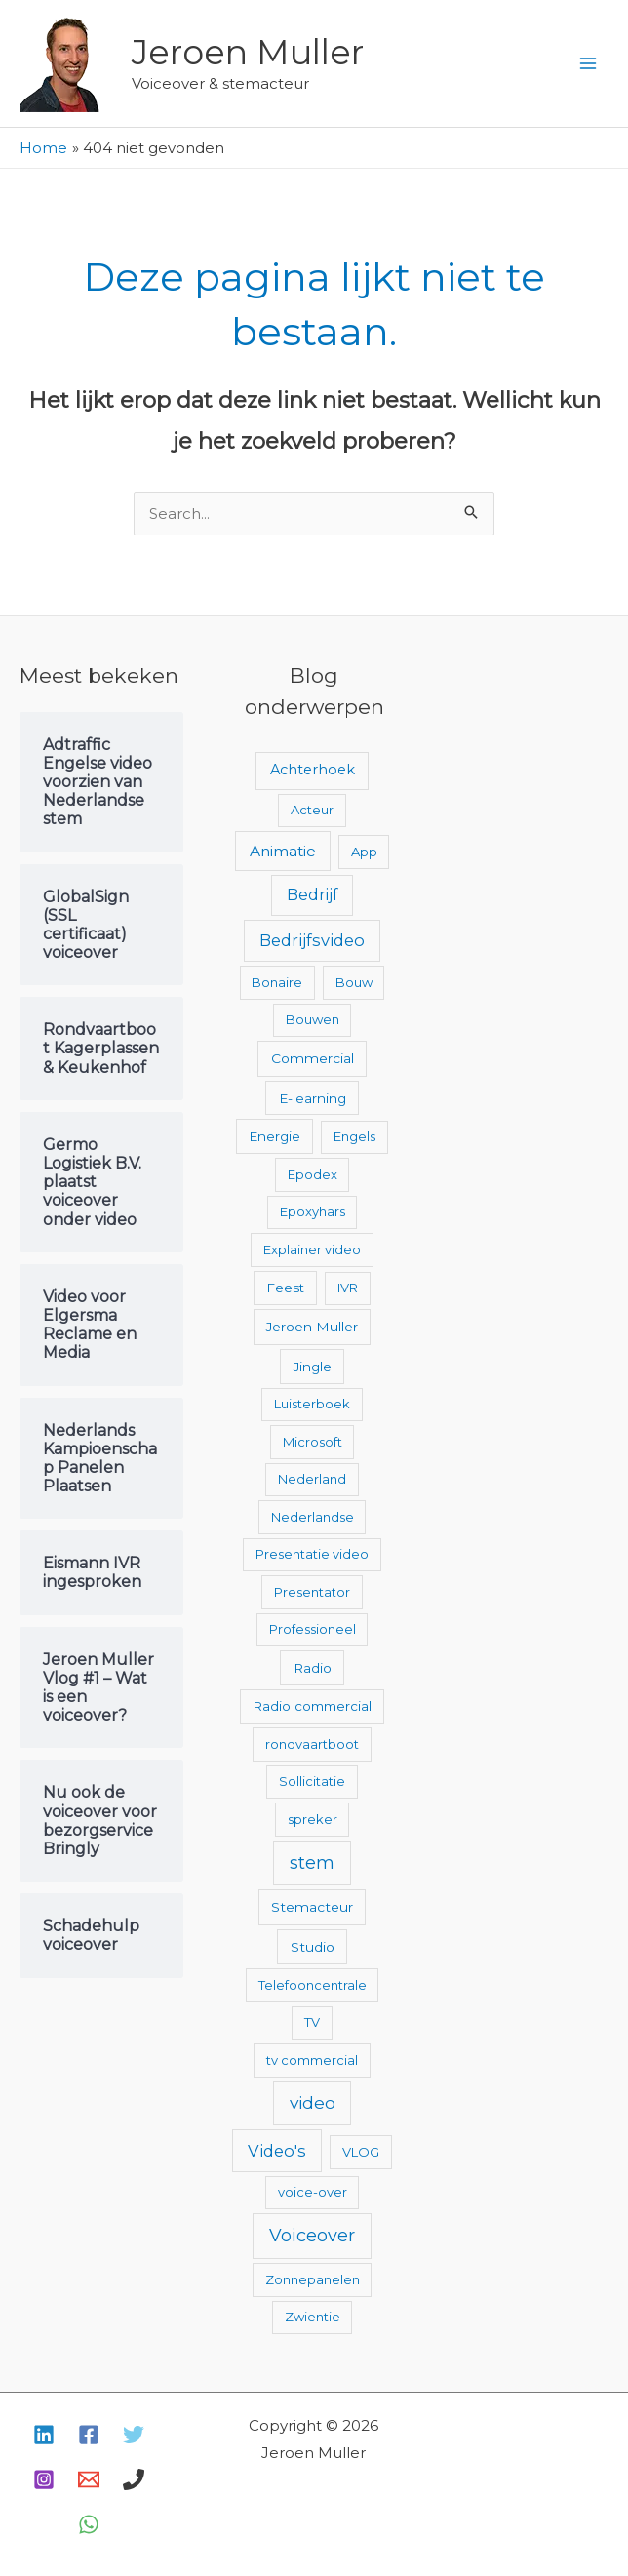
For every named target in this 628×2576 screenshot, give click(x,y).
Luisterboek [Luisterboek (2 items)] (312, 1403)
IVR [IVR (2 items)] (347, 1287)
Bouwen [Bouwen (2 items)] (312, 1019)
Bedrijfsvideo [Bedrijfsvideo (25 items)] (312, 940)
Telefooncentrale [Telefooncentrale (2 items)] (312, 1985)
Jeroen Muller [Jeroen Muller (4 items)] (312, 1326)
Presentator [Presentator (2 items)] (312, 1592)
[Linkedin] (43, 2434)
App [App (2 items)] (364, 851)
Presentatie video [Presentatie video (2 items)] (312, 1554)
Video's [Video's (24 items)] (277, 2150)
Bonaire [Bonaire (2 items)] (277, 982)
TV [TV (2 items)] (312, 2022)
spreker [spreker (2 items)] (312, 1819)
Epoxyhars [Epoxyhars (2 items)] (312, 1211)
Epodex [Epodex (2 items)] (312, 1174)
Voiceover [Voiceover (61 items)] (312, 2235)
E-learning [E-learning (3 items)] (312, 1098)
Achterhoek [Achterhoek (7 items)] (312, 769)
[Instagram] (43, 2479)
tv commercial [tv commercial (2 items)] (312, 2060)
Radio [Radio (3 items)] (313, 1668)
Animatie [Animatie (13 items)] (283, 851)
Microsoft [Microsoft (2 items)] (312, 1441)
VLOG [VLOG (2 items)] (360, 2152)
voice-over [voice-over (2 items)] (312, 2192)
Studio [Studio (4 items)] (312, 1947)
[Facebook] (88, 2434)
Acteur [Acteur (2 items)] (312, 809)
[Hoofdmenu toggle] (588, 64)
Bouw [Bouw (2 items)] (354, 982)
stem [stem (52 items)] (312, 1862)
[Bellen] (133, 2479)
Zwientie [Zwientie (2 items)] (312, 2316)
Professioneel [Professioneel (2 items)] (312, 1629)
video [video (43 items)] (312, 2102)
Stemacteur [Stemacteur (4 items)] (312, 1907)
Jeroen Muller (248, 52)
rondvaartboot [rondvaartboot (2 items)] (312, 1744)
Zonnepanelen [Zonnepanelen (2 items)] (312, 2279)
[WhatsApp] (88, 2524)
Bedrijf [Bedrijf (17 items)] (312, 895)
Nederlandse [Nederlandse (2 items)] (312, 1517)
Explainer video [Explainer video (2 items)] (312, 1249)
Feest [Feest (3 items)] (285, 1287)
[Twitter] (133, 2434)
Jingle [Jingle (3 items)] (313, 1366)
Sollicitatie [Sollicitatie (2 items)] (312, 1781)
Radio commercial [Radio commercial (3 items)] (312, 1706)
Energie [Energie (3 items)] (274, 1136)
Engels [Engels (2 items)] (354, 1136)
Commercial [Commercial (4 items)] (312, 1058)
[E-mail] (88, 2479)
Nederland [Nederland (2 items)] (312, 1478)
